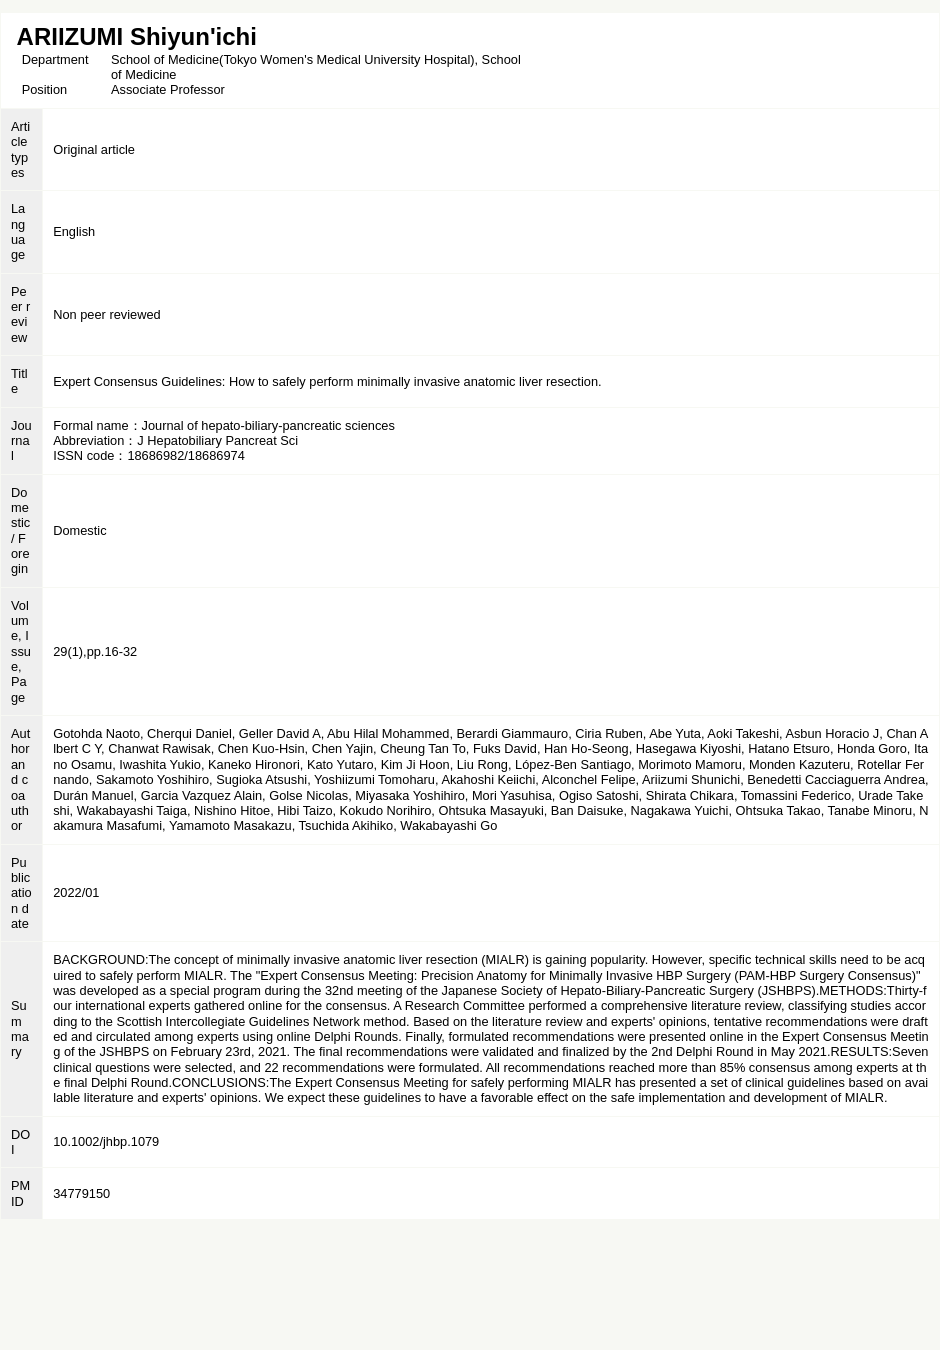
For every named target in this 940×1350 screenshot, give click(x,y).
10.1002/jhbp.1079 (106, 1141)
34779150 (81, 1193)
